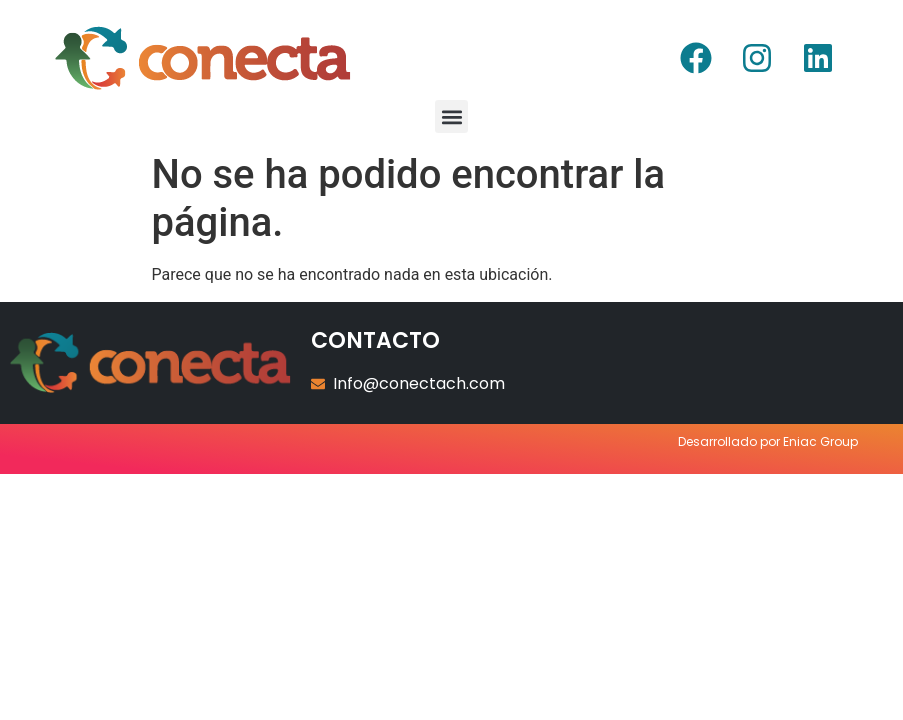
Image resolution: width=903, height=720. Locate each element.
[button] (451, 116)
